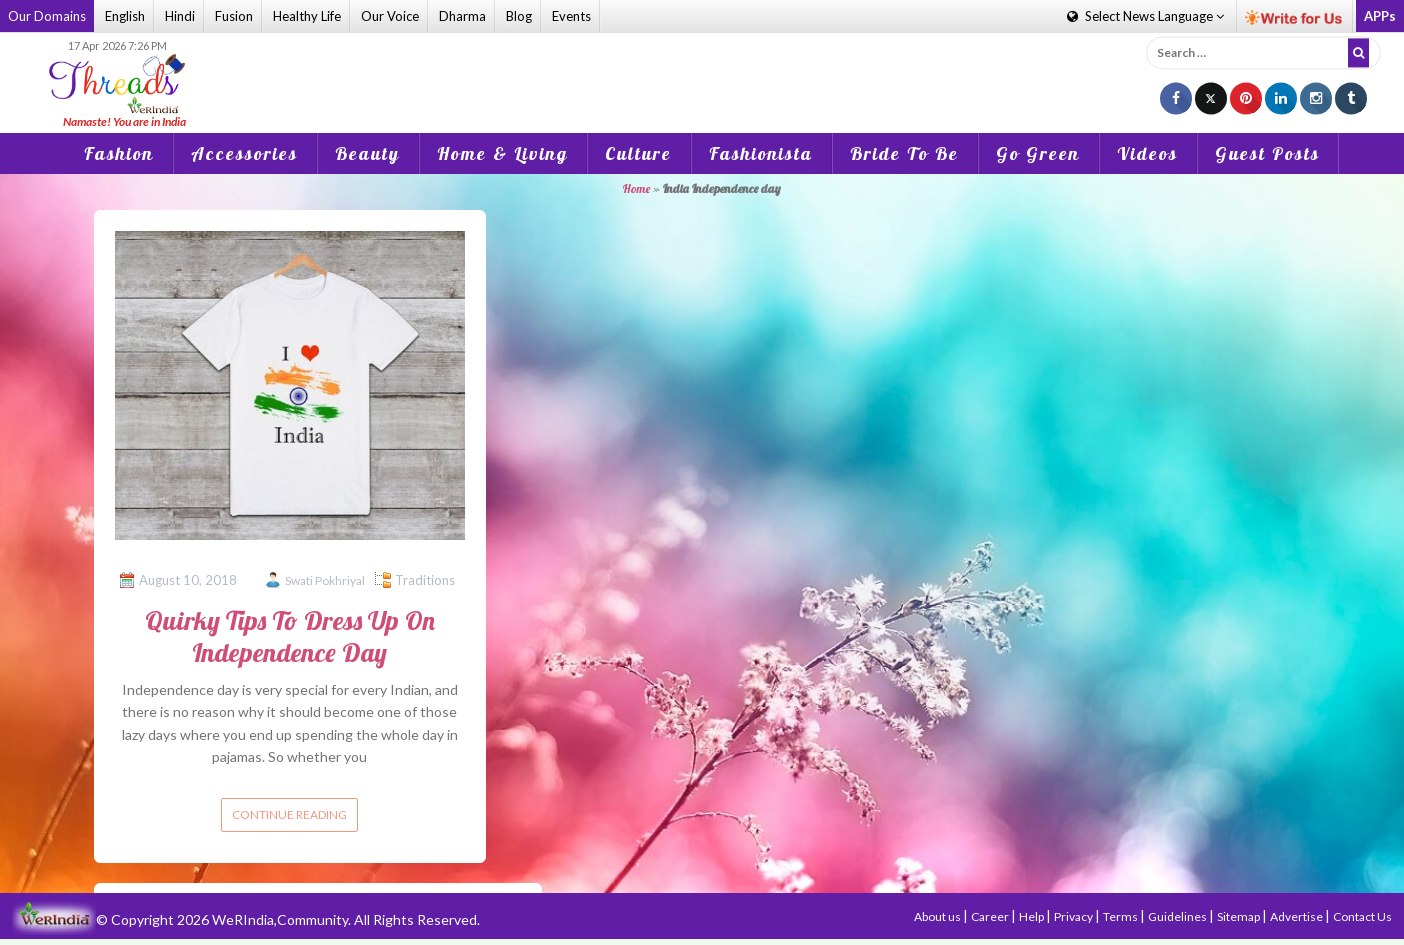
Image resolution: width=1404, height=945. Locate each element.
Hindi (180, 16)
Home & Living (502, 153)
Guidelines (1178, 916)
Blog (519, 16)
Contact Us (1362, 916)
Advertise (1297, 916)
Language (1145, 16)
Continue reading (289, 814)
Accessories (244, 153)
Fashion (119, 153)
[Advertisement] (702, 69)
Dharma (462, 16)
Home (636, 188)
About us (938, 916)
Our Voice (390, 16)
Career (991, 916)
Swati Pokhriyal (325, 580)
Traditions (425, 580)
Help (1032, 916)
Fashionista (761, 153)
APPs (1380, 16)
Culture (638, 153)
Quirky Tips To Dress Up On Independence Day (290, 636)
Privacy (1074, 916)
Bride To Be (904, 153)
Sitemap (1239, 916)
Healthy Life (307, 16)
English (125, 16)
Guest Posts (1267, 153)
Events (571, 16)
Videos (1147, 153)
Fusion (234, 16)
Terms (1121, 916)
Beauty (367, 153)
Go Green (1038, 153)
